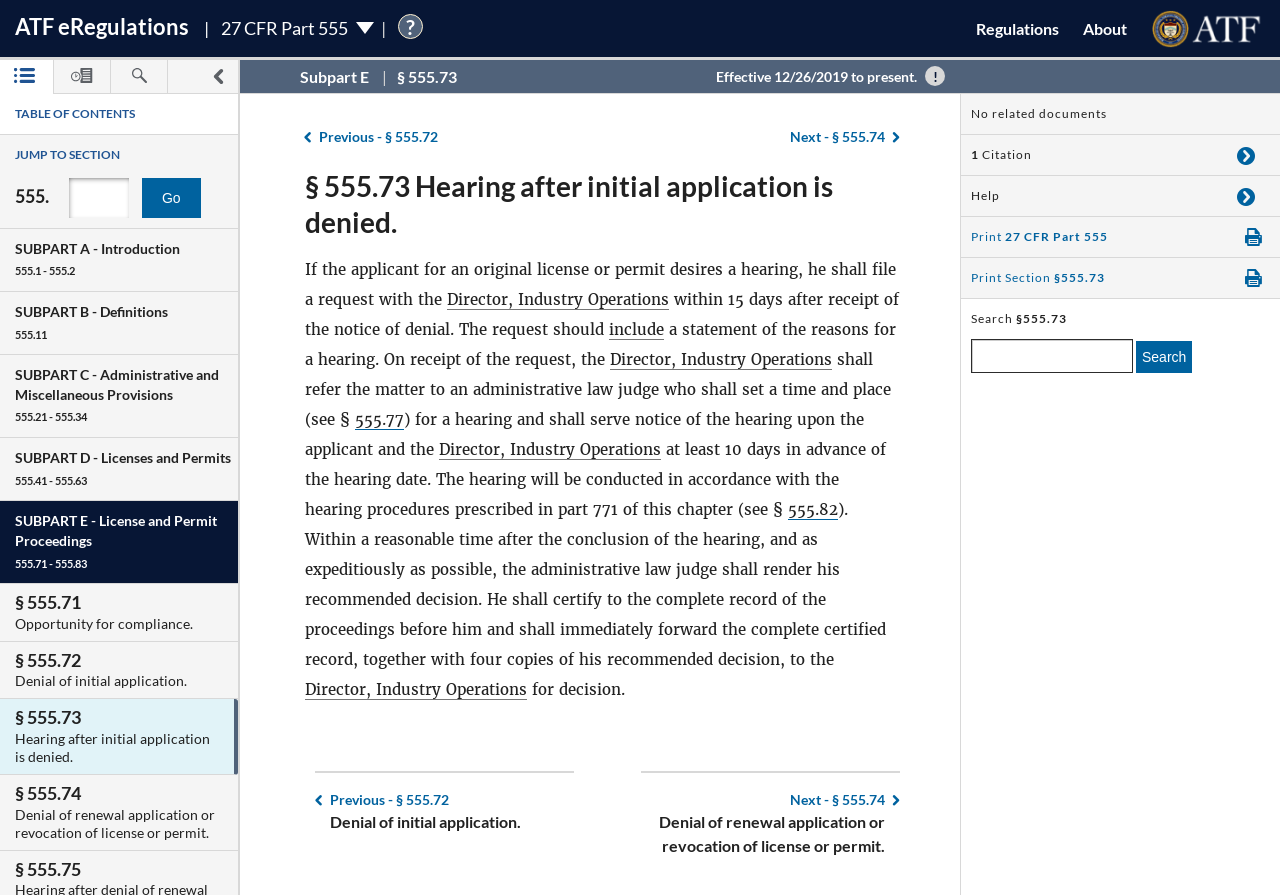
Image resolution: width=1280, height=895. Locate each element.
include (636, 329)
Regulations (1017, 28)
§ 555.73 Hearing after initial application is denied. (569, 204)
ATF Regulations (102, 26)
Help (985, 195)
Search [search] (1164, 357)
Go (171, 198)
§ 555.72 (378, 136)
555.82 (813, 509)
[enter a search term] (1052, 356)
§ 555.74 (837, 136)
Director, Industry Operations (558, 299)
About (1105, 28)
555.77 (379, 419)
